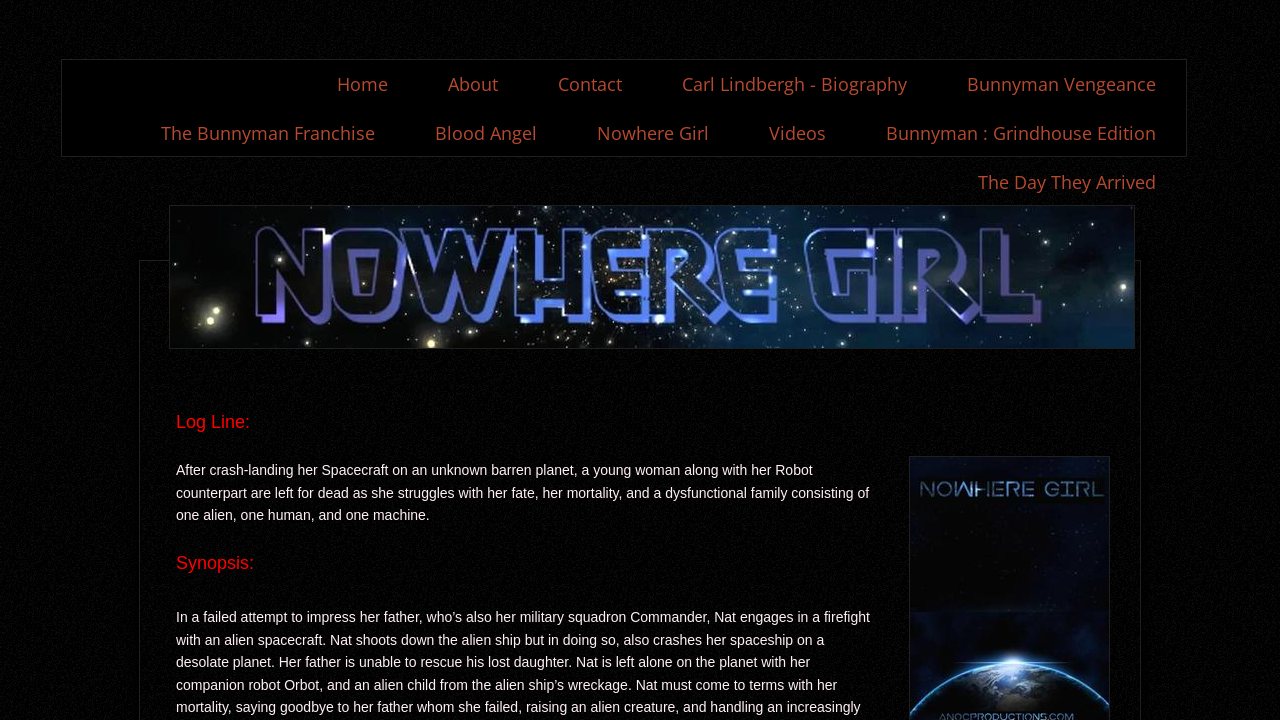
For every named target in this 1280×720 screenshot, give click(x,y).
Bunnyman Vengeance (1061, 84)
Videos (797, 133)
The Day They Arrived (1067, 182)
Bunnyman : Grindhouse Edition (1021, 133)
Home (362, 84)
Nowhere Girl (653, 133)
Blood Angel (486, 133)
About (473, 84)
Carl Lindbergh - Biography (794, 84)
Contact (590, 84)
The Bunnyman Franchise (268, 133)
